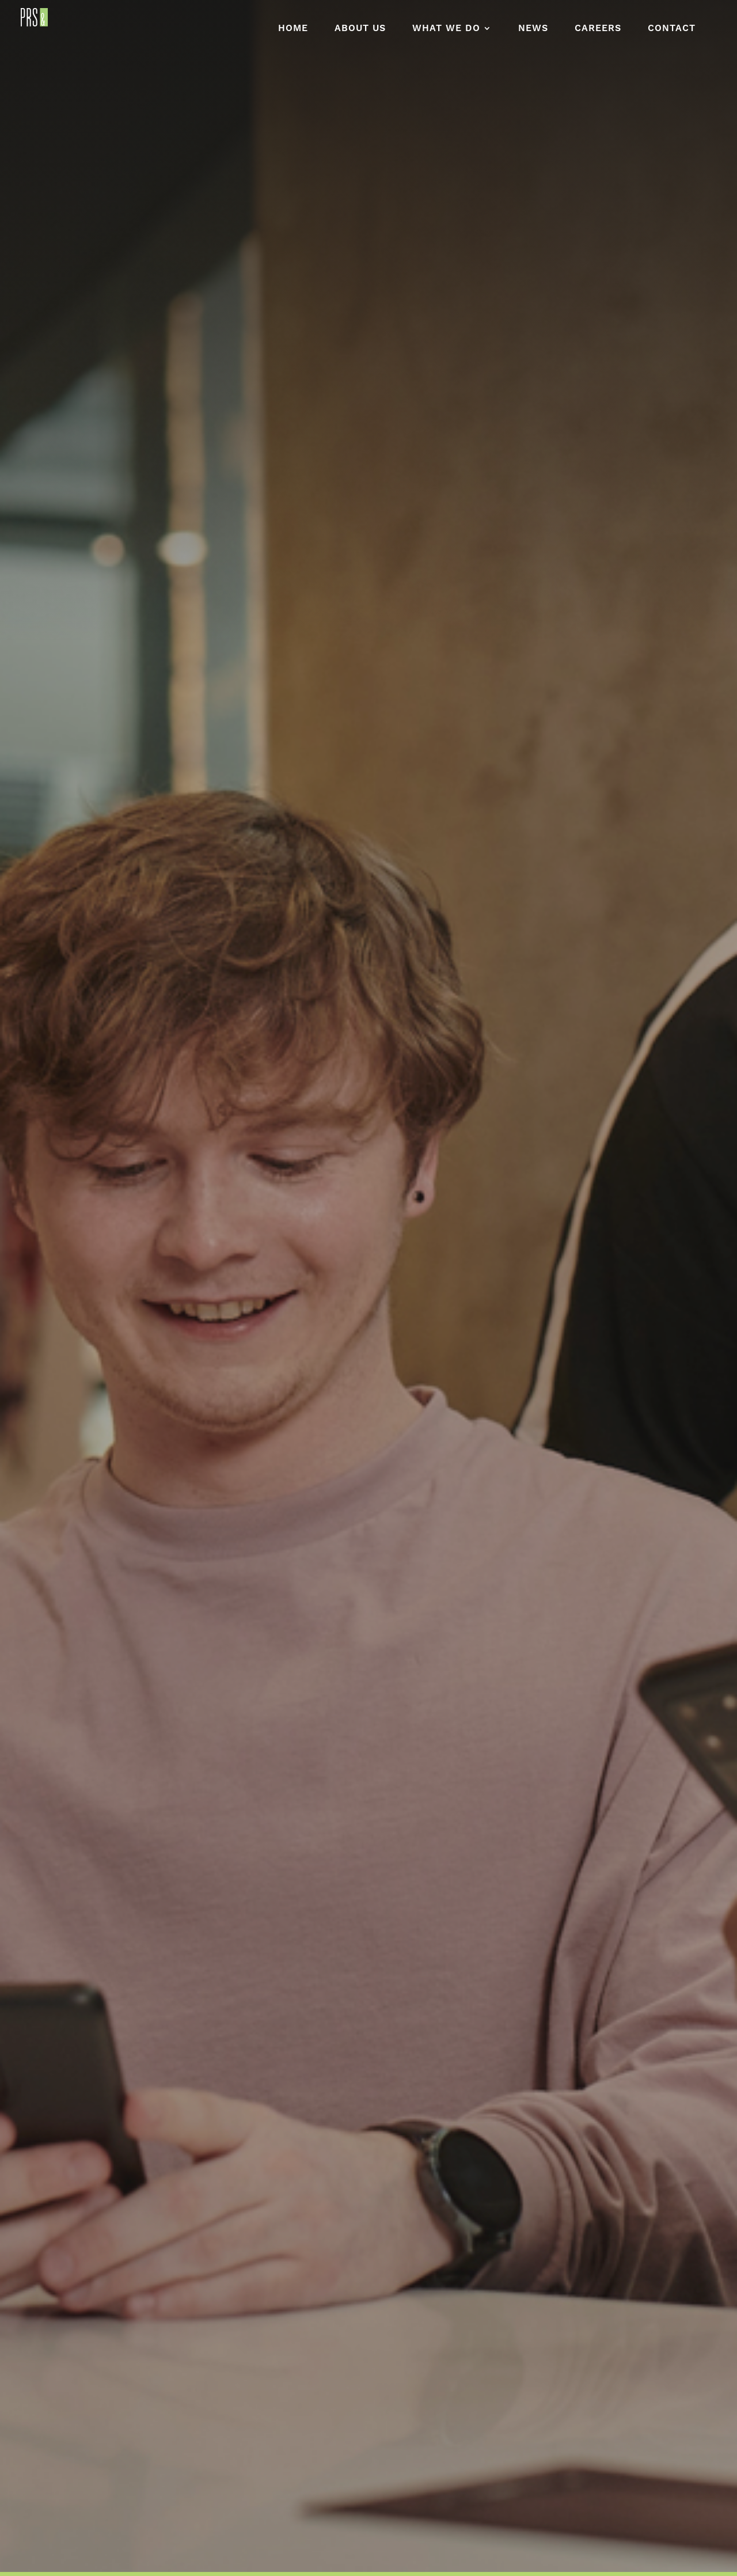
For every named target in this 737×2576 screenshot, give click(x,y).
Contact (672, 31)
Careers (598, 31)
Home (293, 31)
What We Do (446, 31)
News (533, 31)
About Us (360, 31)
